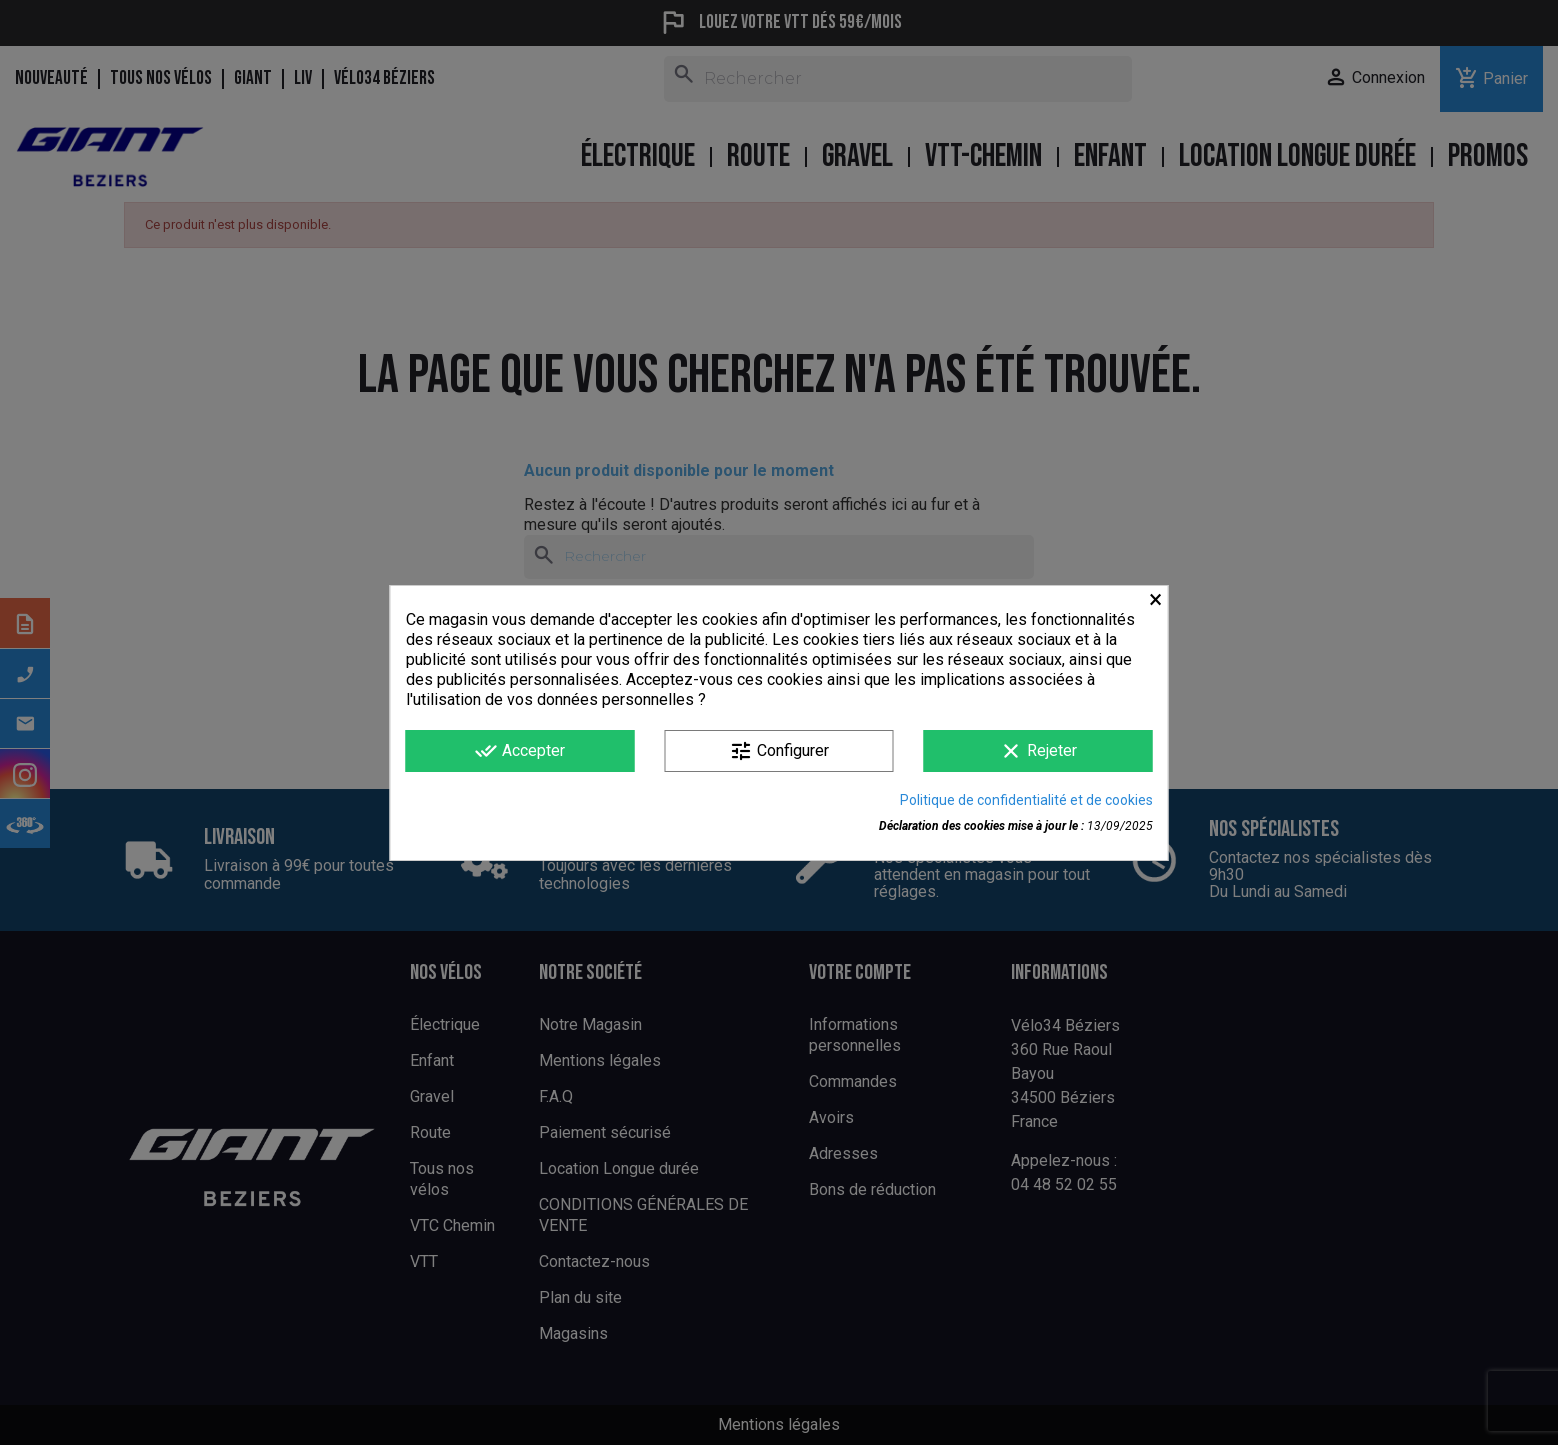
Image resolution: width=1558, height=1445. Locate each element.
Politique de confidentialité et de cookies (1026, 800)
